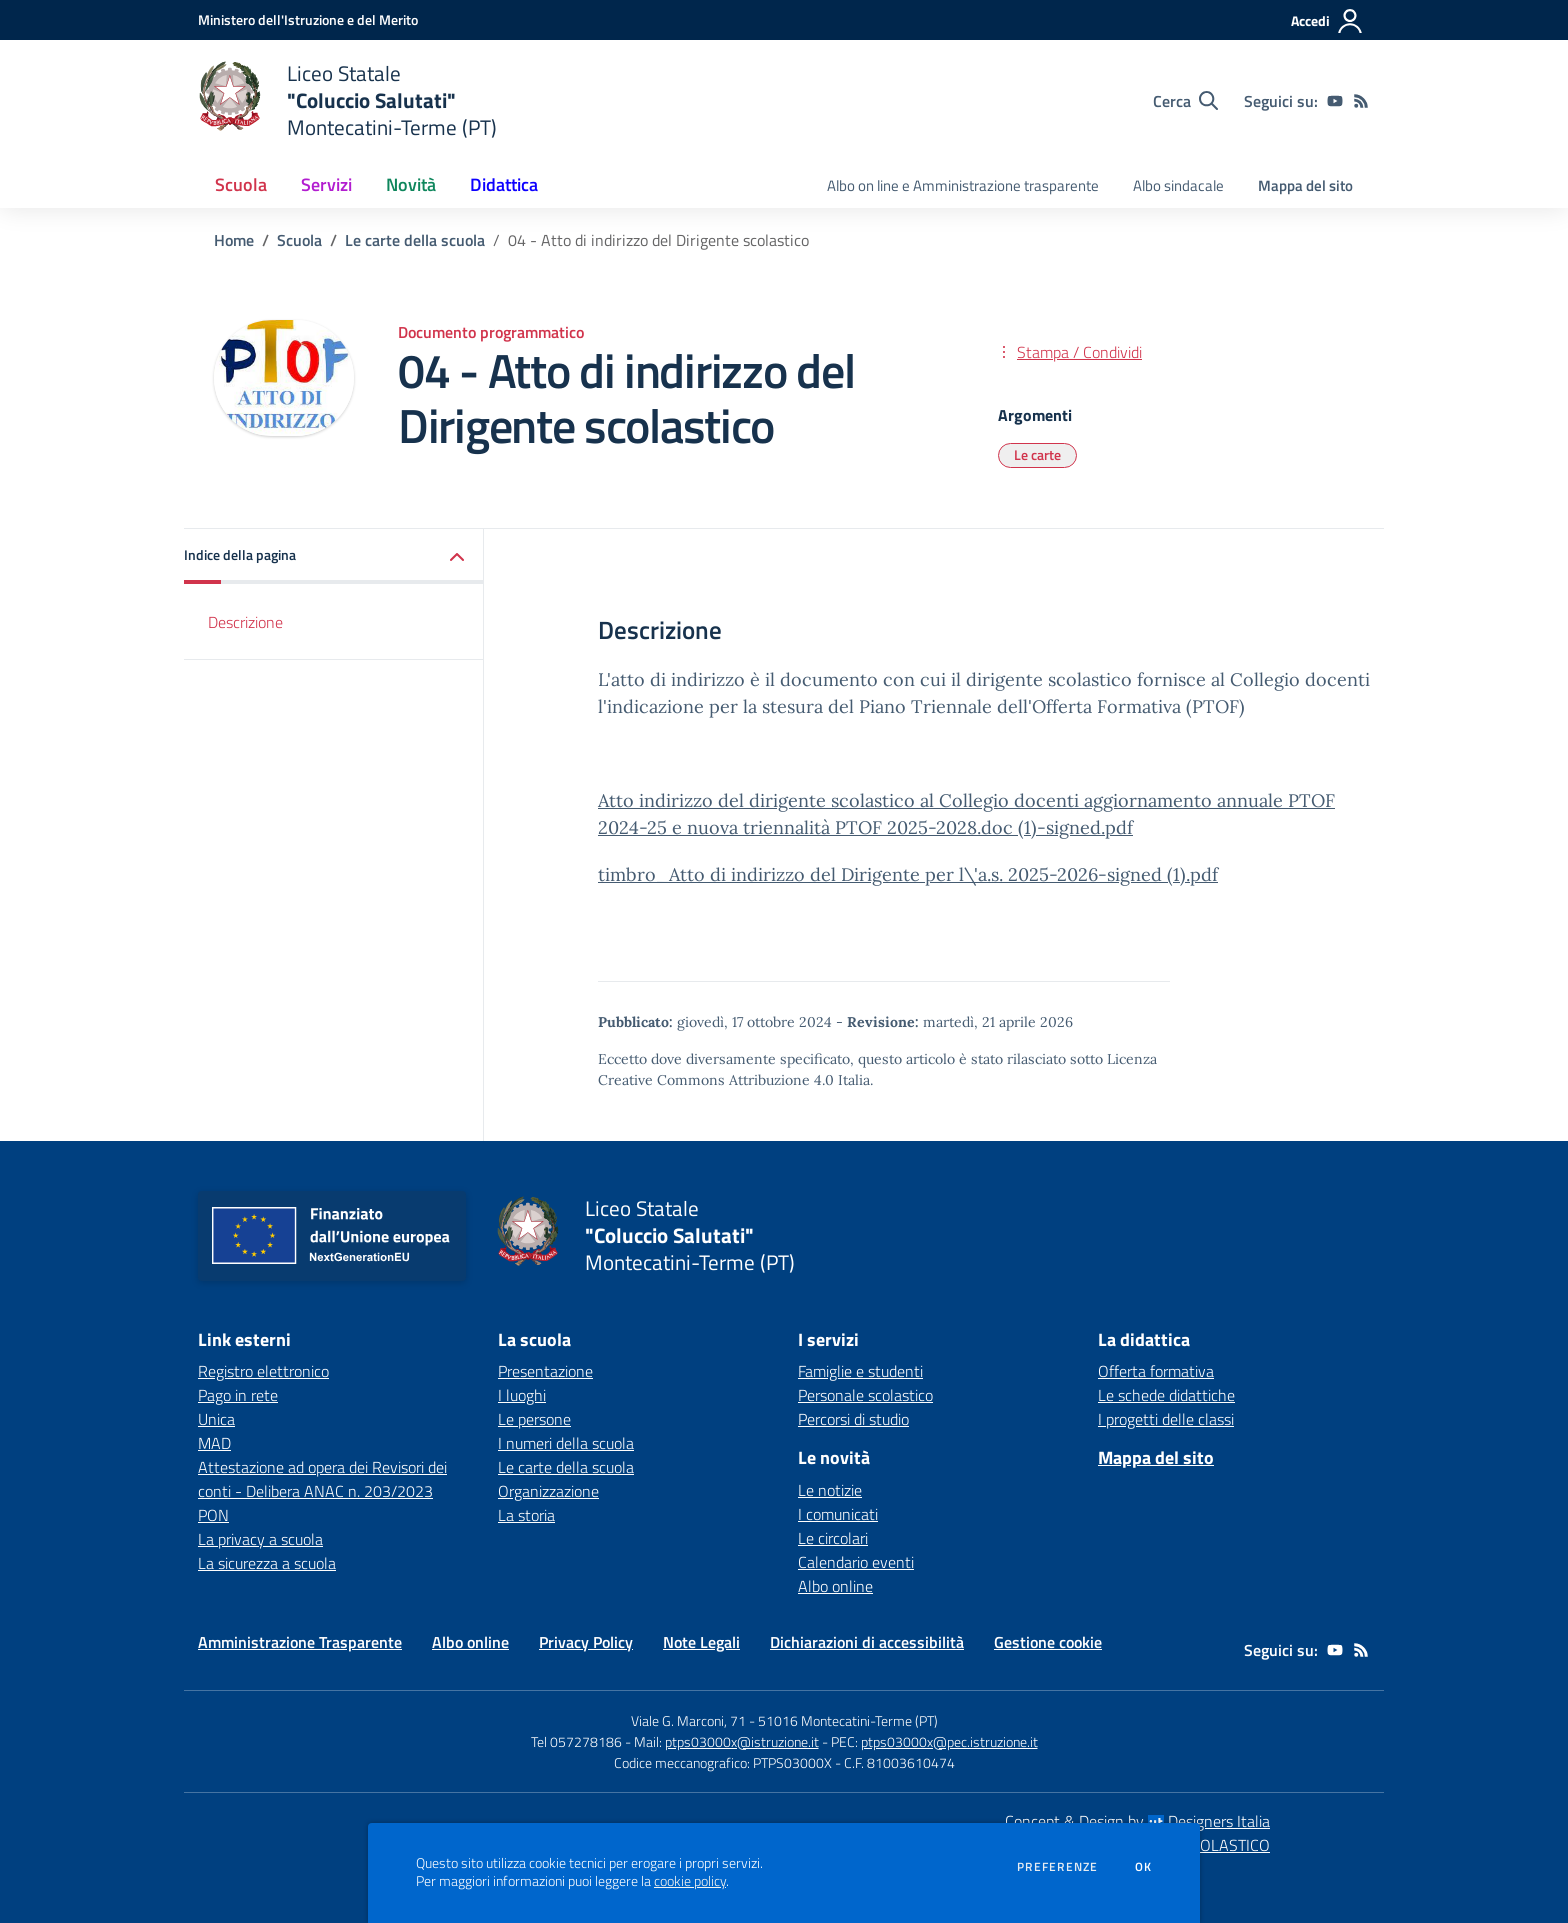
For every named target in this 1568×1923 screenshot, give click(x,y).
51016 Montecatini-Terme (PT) (848, 1720)
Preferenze (1057, 1867)
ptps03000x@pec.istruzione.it (949, 1741)
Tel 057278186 (576, 1741)
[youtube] (1335, 101)
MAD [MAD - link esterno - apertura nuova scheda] (214, 1443)
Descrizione (245, 622)
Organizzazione (548, 1491)
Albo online (835, 1586)
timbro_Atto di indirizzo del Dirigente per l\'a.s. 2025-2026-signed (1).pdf (908, 874)
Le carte (1037, 454)
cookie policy (690, 1881)
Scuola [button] (241, 184)
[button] (334, 556)
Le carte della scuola (415, 240)
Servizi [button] (326, 184)
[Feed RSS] (1361, 101)
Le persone (534, 1419)
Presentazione (545, 1371)
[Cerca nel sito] (1185, 101)
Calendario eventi (856, 1562)
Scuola (299, 240)
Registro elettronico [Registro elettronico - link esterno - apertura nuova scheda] (263, 1371)
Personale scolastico (865, 1395)
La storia (526, 1515)
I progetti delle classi (1166, 1419)
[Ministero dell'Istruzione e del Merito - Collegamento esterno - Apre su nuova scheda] (308, 19)
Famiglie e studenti (860, 1371)
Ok (1144, 1867)
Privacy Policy (586, 1642)
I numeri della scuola (566, 1443)
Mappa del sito (1305, 185)
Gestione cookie (1048, 1642)
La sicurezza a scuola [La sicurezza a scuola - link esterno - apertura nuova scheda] (267, 1563)
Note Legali (701, 1642)
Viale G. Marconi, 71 (688, 1720)
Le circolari (833, 1538)
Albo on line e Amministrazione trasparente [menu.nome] (963, 185)
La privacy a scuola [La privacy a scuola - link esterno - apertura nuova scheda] (260, 1539)
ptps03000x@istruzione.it (742, 1741)
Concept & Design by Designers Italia (1137, 1821)
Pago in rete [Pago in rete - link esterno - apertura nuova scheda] (238, 1395)
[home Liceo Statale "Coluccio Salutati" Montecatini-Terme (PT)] (347, 100)
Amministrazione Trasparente (300, 1642)
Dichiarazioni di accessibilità (867, 1642)
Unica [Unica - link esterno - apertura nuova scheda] (216, 1419)
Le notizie (830, 1490)
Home (234, 240)
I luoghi (522, 1395)
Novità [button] (411, 184)
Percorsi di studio (853, 1419)
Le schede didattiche (1166, 1395)
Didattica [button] (504, 184)
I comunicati (838, 1514)
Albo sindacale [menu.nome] (1178, 185)
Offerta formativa (1156, 1371)
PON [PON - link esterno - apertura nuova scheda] (213, 1515)
